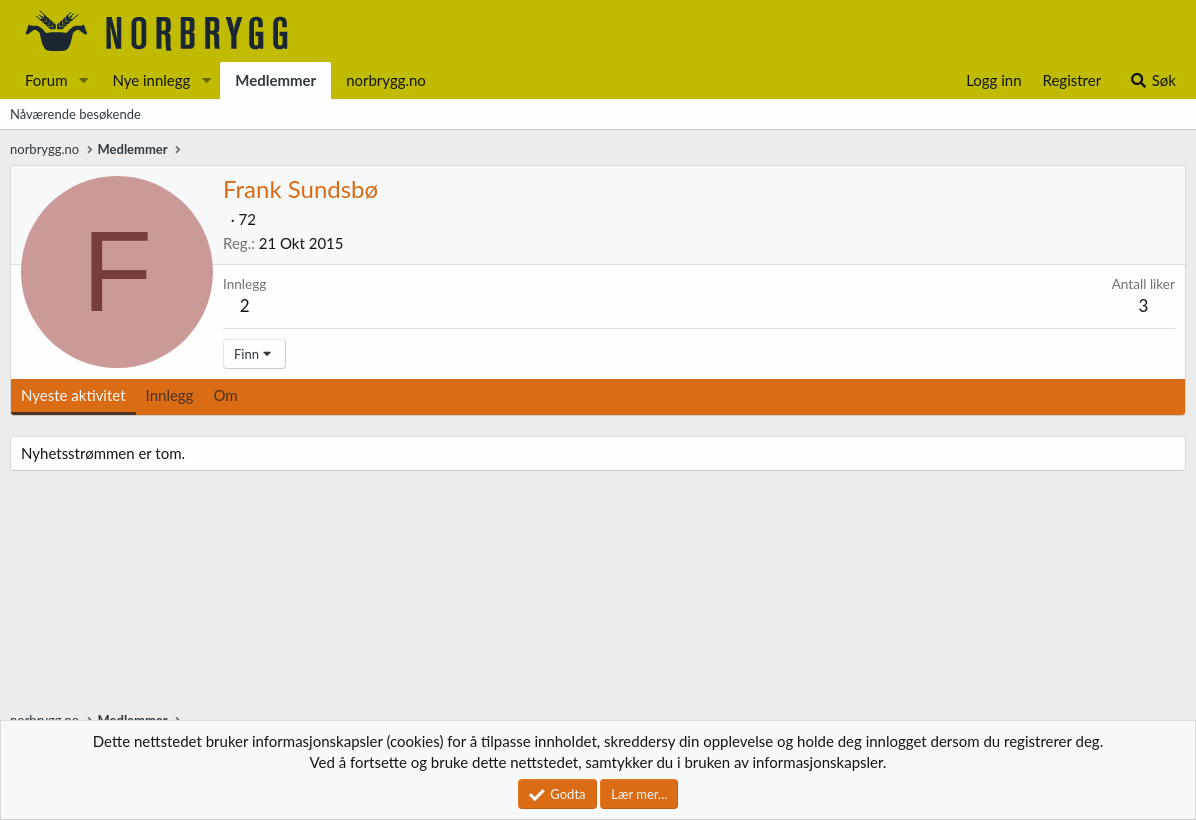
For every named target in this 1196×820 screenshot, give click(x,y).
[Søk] (1152, 80)
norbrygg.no (386, 80)
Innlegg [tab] (170, 395)
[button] (83, 80)
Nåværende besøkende (75, 114)
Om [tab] (225, 395)
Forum (46, 80)
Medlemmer (275, 80)
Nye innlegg (151, 80)
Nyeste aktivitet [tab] (73, 395)
